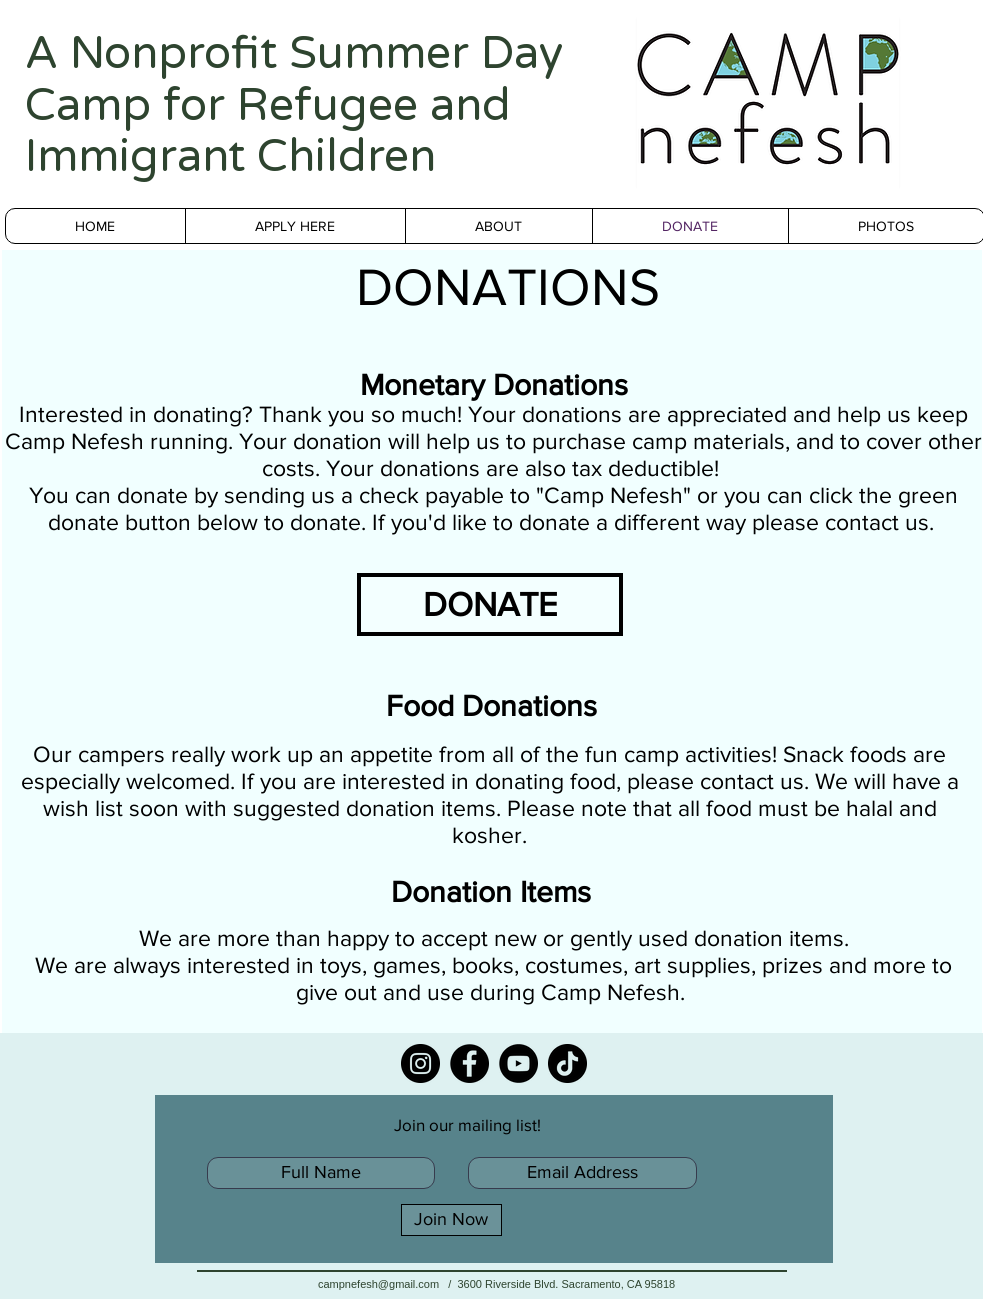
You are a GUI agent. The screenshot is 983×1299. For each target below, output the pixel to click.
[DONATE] (490, 604)
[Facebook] (469, 1063)
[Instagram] (420, 1063)
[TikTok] (567, 1063)
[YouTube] (518, 1063)
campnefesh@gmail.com (378, 1284)
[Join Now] (451, 1220)
